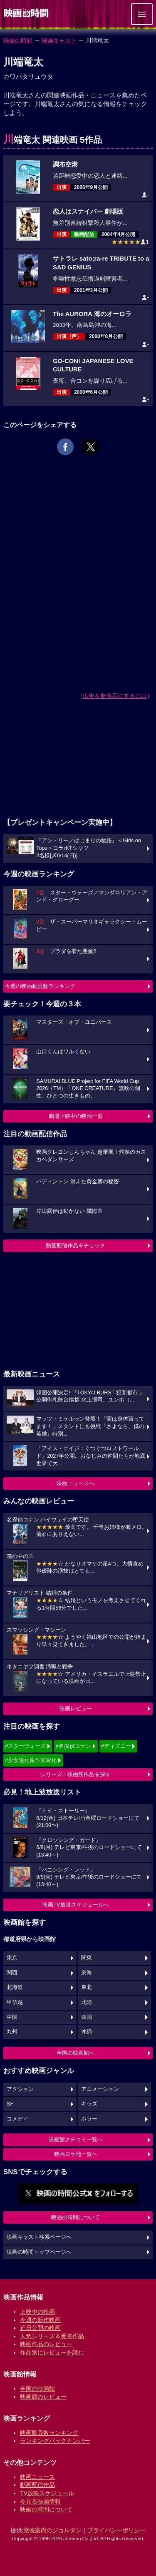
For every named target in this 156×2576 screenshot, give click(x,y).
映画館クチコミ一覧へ (76, 2139)
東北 (86, 1987)
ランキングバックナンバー (55, 2440)
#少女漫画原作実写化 (31, 1760)
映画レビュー (75, 1708)
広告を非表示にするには (115, 695)
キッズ (89, 2104)
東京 (12, 1958)
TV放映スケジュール (47, 2493)
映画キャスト (59, 40)
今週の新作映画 (40, 2320)
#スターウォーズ (25, 1746)
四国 (86, 2017)
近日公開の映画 (40, 2328)
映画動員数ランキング (49, 2432)
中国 (12, 2017)
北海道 (15, 1987)
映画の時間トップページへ (39, 2252)
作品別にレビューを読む (52, 2352)
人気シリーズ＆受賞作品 (52, 2336)
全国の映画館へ (75, 2053)
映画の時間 (17, 40)
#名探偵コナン (73, 1746)
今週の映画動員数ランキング (40, 986)
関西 (12, 1973)
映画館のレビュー (43, 2396)
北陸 (86, 2002)
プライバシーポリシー (116, 2530)
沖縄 (86, 2032)
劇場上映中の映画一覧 (76, 1116)
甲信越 (15, 2002)
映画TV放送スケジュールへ (75, 1905)
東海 (86, 1973)
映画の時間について (75, 2217)
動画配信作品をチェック (75, 1245)
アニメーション (100, 2089)
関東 (86, 1958)
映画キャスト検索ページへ (39, 2237)
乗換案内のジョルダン (52, 2530)
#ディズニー (116, 1746)
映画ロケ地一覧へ (75, 2154)
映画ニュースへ (75, 1483)
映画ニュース (37, 2477)
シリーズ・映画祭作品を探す (75, 1774)
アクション (20, 2089)
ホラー (89, 2119)
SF (10, 2104)
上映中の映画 (37, 2311)
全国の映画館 (37, 2388)
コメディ (17, 2119)
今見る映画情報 (40, 2501)
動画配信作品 (37, 2484)
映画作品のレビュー (46, 2344)
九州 (12, 2032)
